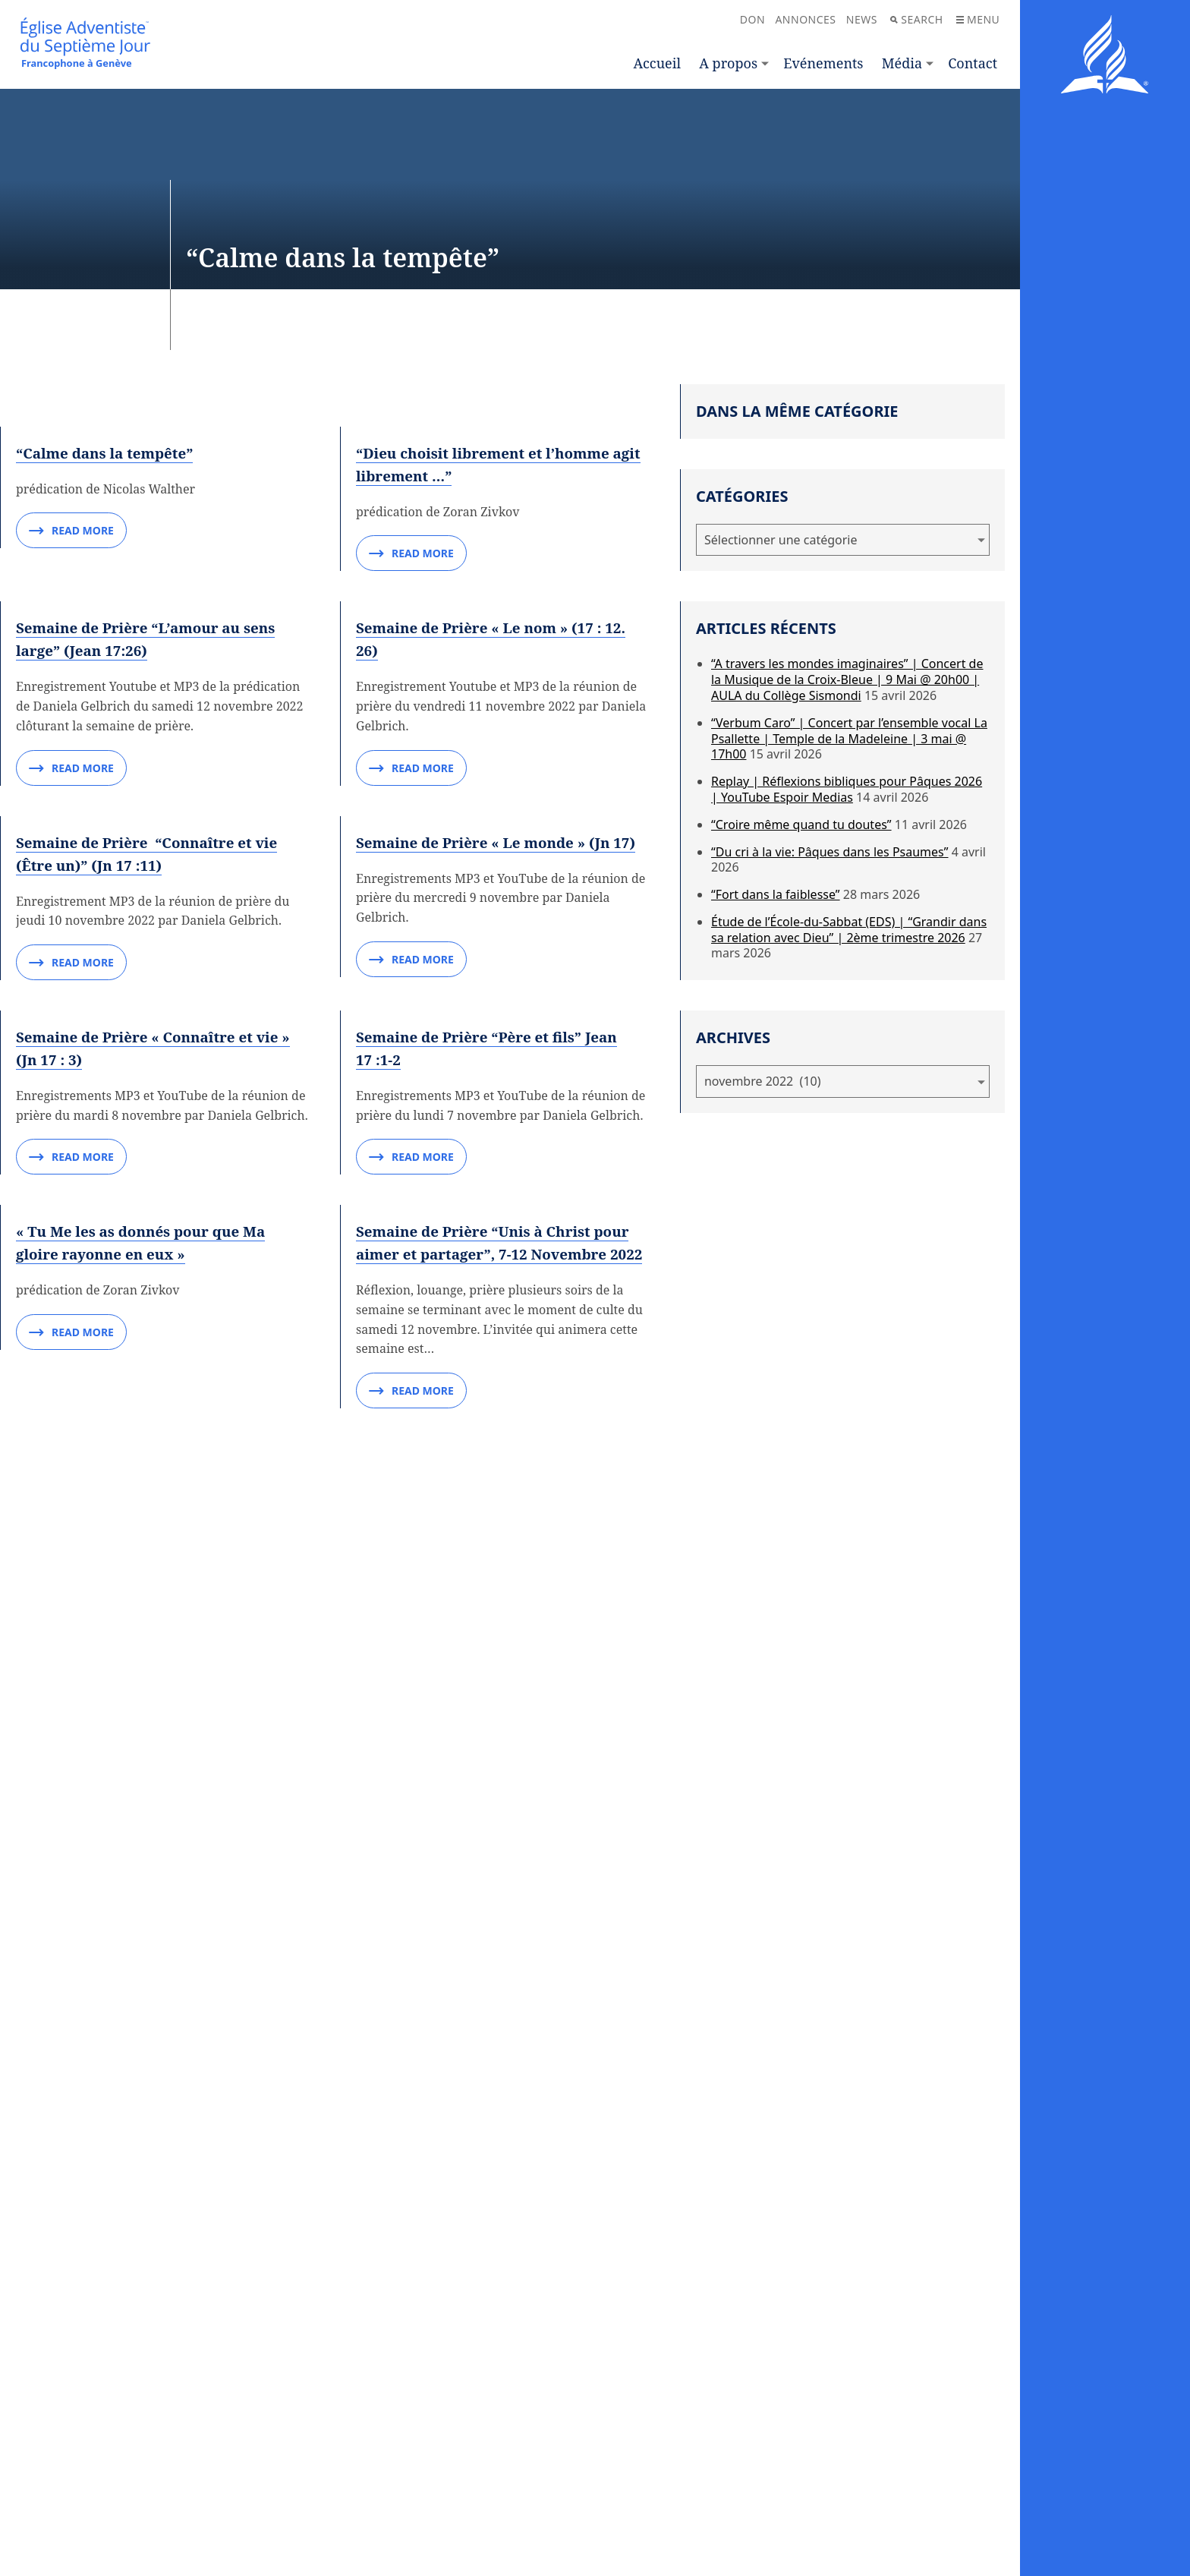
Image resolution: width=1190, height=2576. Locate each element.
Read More (71, 702)
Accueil (657, 63)
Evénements (823, 63)
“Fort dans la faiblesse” (775, 894)
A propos (728, 63)
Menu (978, 19)
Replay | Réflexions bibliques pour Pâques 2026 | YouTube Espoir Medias (846, 789)
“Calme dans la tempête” (110, 622)
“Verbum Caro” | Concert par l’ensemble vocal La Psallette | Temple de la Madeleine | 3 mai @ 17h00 (849, 738)
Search (916, 19)
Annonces (805, 19)
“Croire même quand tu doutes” (801, 824)
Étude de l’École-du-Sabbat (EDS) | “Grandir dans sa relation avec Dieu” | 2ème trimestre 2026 (849, 929)
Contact (972, 63)
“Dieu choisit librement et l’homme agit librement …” (491, 633)
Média (902, 63)
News (861, 19)
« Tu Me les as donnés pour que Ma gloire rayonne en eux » (149, 2165)
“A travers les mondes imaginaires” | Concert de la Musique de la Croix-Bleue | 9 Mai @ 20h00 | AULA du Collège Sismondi (847, 679)
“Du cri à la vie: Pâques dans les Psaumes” (830, 851)
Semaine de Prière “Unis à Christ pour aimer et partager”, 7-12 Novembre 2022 (501, 2176)
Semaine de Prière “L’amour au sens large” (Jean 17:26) (154, 992)
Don (752, 19)
